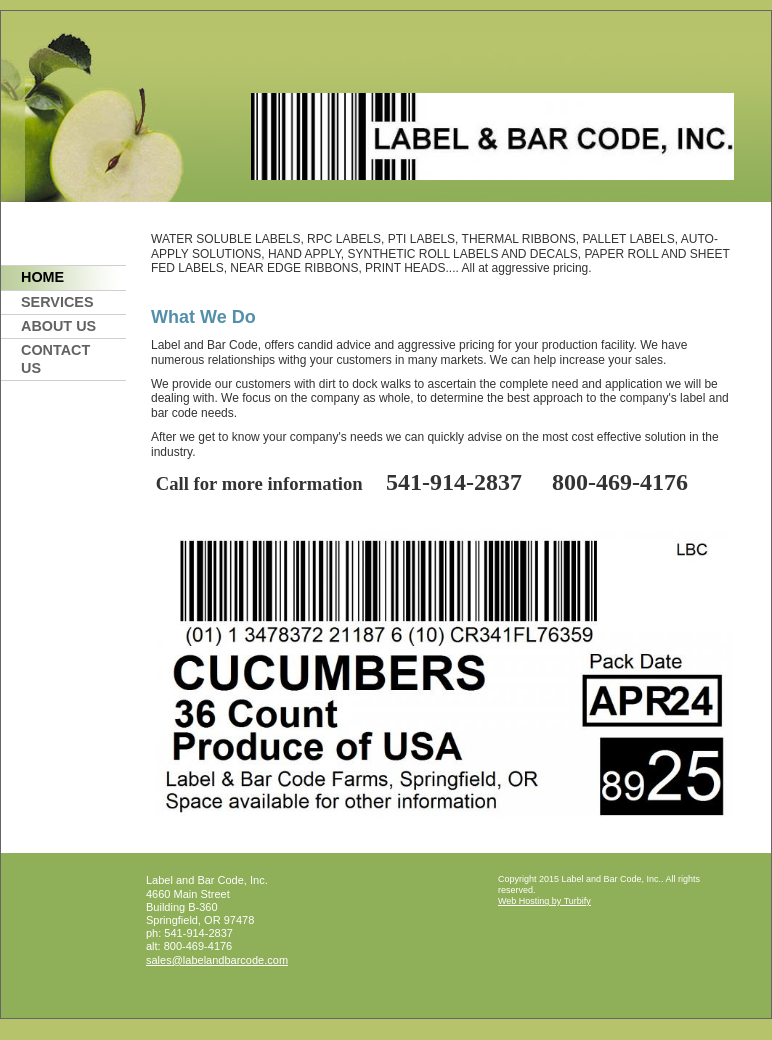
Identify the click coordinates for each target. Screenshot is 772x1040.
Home (42, 277)
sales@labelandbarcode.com (217, 960)
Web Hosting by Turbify (544, 901)
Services (57, 302)
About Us (58, 326)
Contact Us (55, 358)
